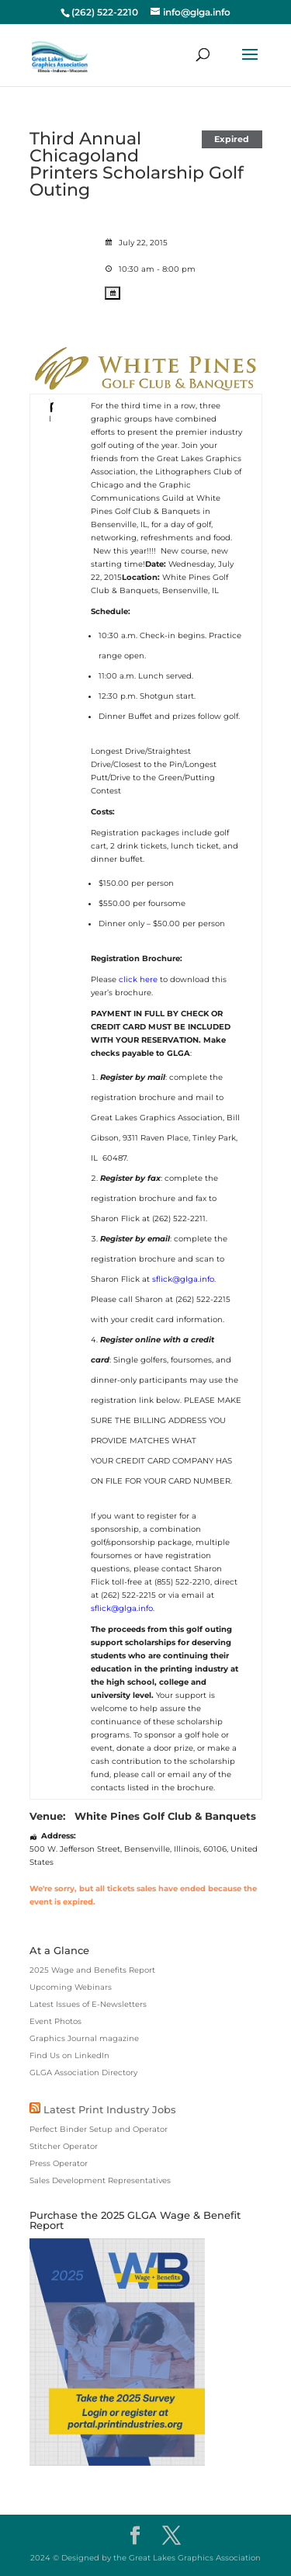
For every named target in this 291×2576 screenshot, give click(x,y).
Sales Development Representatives (100, 2180)
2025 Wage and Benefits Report (92, 1970)
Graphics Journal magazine (84, 2038)
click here (138, 979)
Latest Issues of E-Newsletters (88, 2004)
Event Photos (55, 2021)
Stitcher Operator (63, 2146)
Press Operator (58, 2163)
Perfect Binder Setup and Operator (98, 2129)
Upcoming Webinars (70, 1987)
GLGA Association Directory (83, 2072)
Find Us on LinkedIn (69, 2055)
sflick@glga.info (183, 1279)
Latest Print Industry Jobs (109, 2109)
